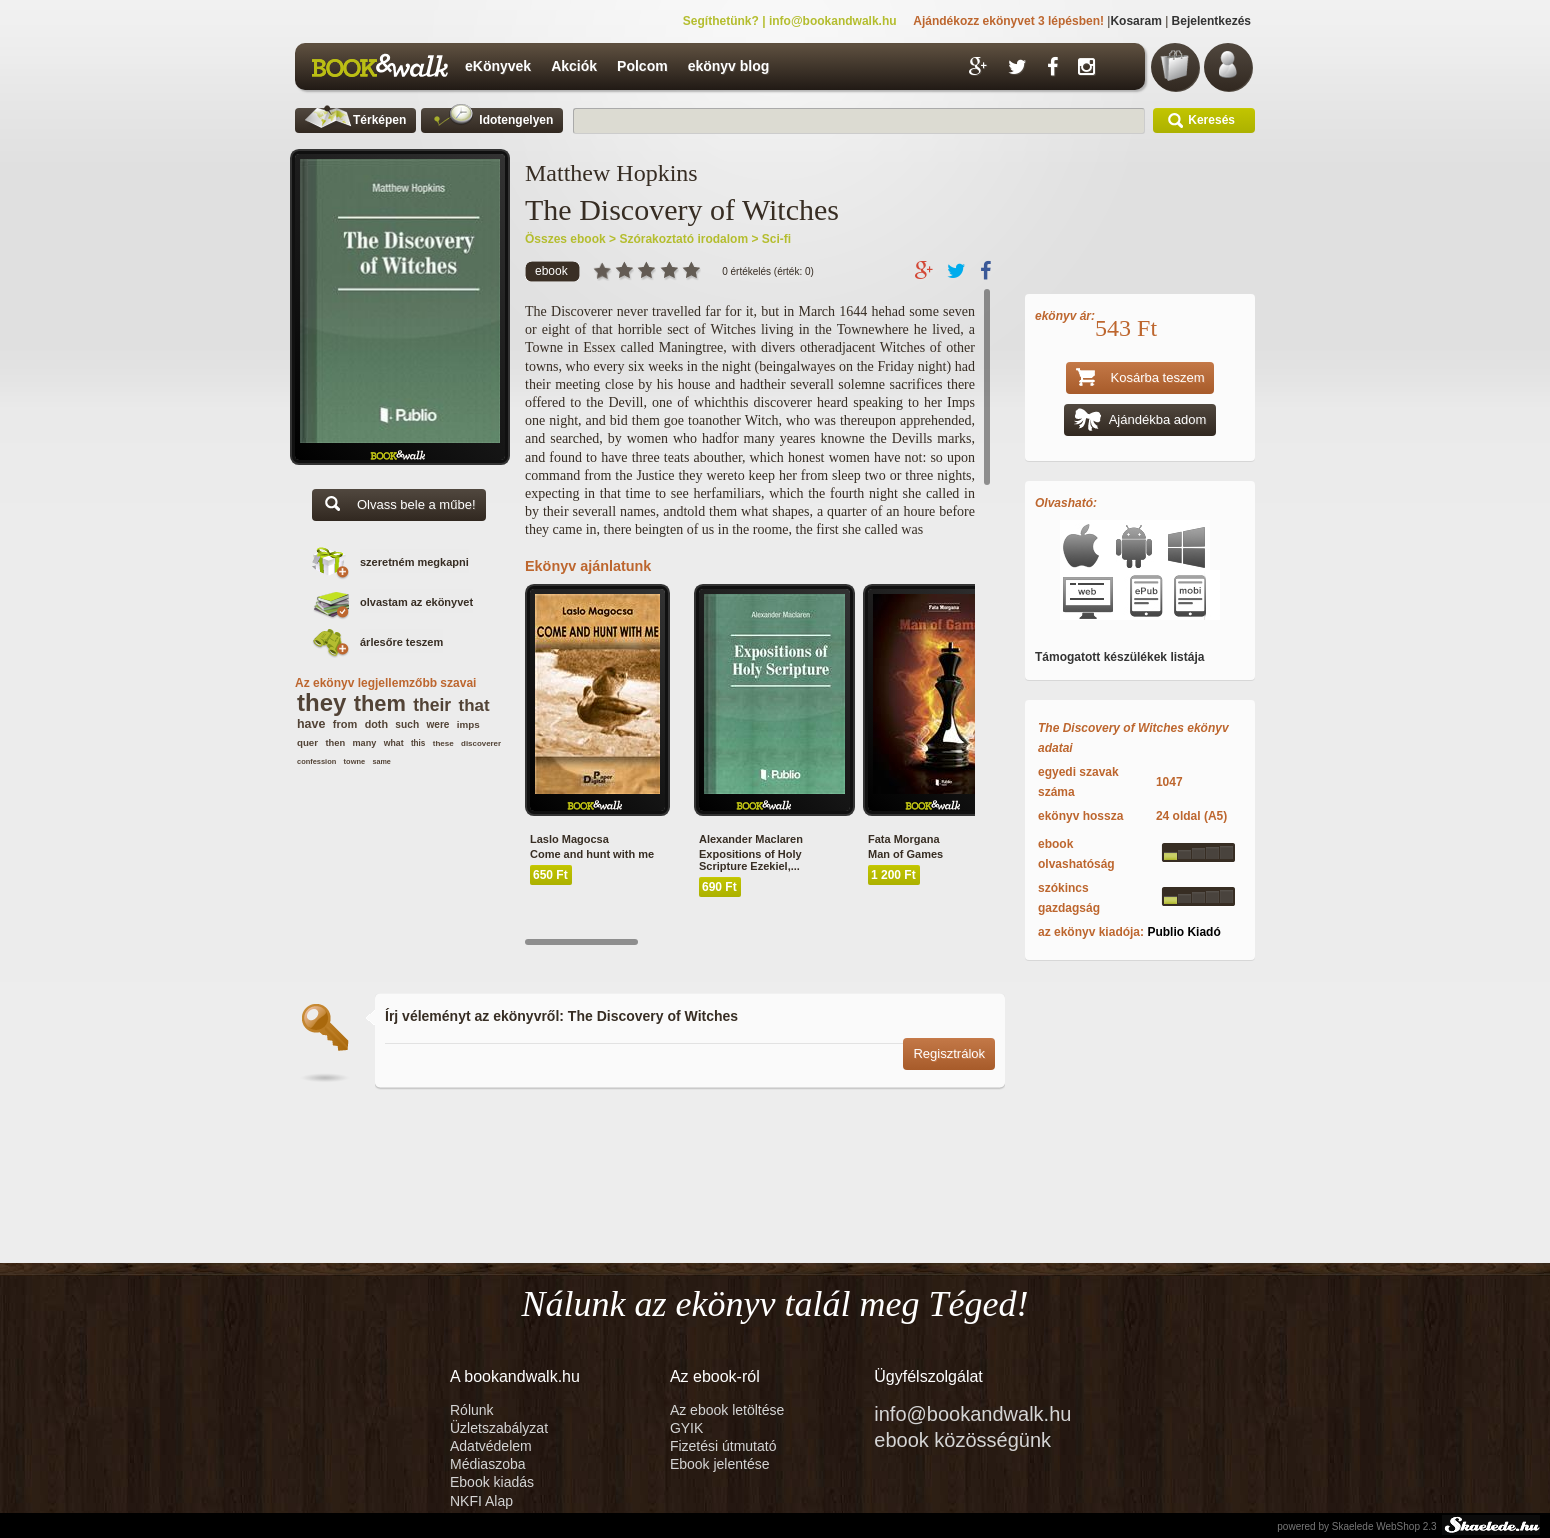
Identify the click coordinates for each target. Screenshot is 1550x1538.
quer (307, 742)
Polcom (642, 66)
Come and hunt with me (592, 854)
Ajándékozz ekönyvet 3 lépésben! (1008, 21)
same (381, 761)
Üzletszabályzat (499, 1428)
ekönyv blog (729, 66)
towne (355, 761)
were (437, 724)
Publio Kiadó (1183, 932)
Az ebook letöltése (727, 1410)
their (432, 705)
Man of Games (905, 854)
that (474, 705)
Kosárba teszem (1140, 379)
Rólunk (473, 1410)
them (380, 703)
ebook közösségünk (962, 1440)
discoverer (481, 743)
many (364, 743)
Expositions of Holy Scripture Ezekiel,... (750, 860)
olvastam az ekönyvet (416, 602)
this (418, 743)
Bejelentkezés (1211, 21)
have (311, 724)
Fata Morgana (904, 839)
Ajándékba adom (1140, 421)
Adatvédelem (491, 1446)
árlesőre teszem (401, 642)
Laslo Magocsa (569, 839)
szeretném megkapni (414, 562)
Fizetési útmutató (723, 1446)
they (321, 702)
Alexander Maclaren (751, 839)
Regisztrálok (949, 1053)
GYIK (686, 1428)
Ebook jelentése (720, 1464)
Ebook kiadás (492, 1482)
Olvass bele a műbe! (399, 506)
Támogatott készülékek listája (1119, 657)
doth (376, 724)
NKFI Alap (481, 1501)
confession (316, 761)
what (394, 743)
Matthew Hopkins (611, 173)
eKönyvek (498, 66)
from (345, 724)
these (443, 743)
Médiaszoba (488, 1464)
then (335, 743)
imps (468, 724)
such (407, 724)
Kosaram (1135, 21)
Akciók (574, 66)
